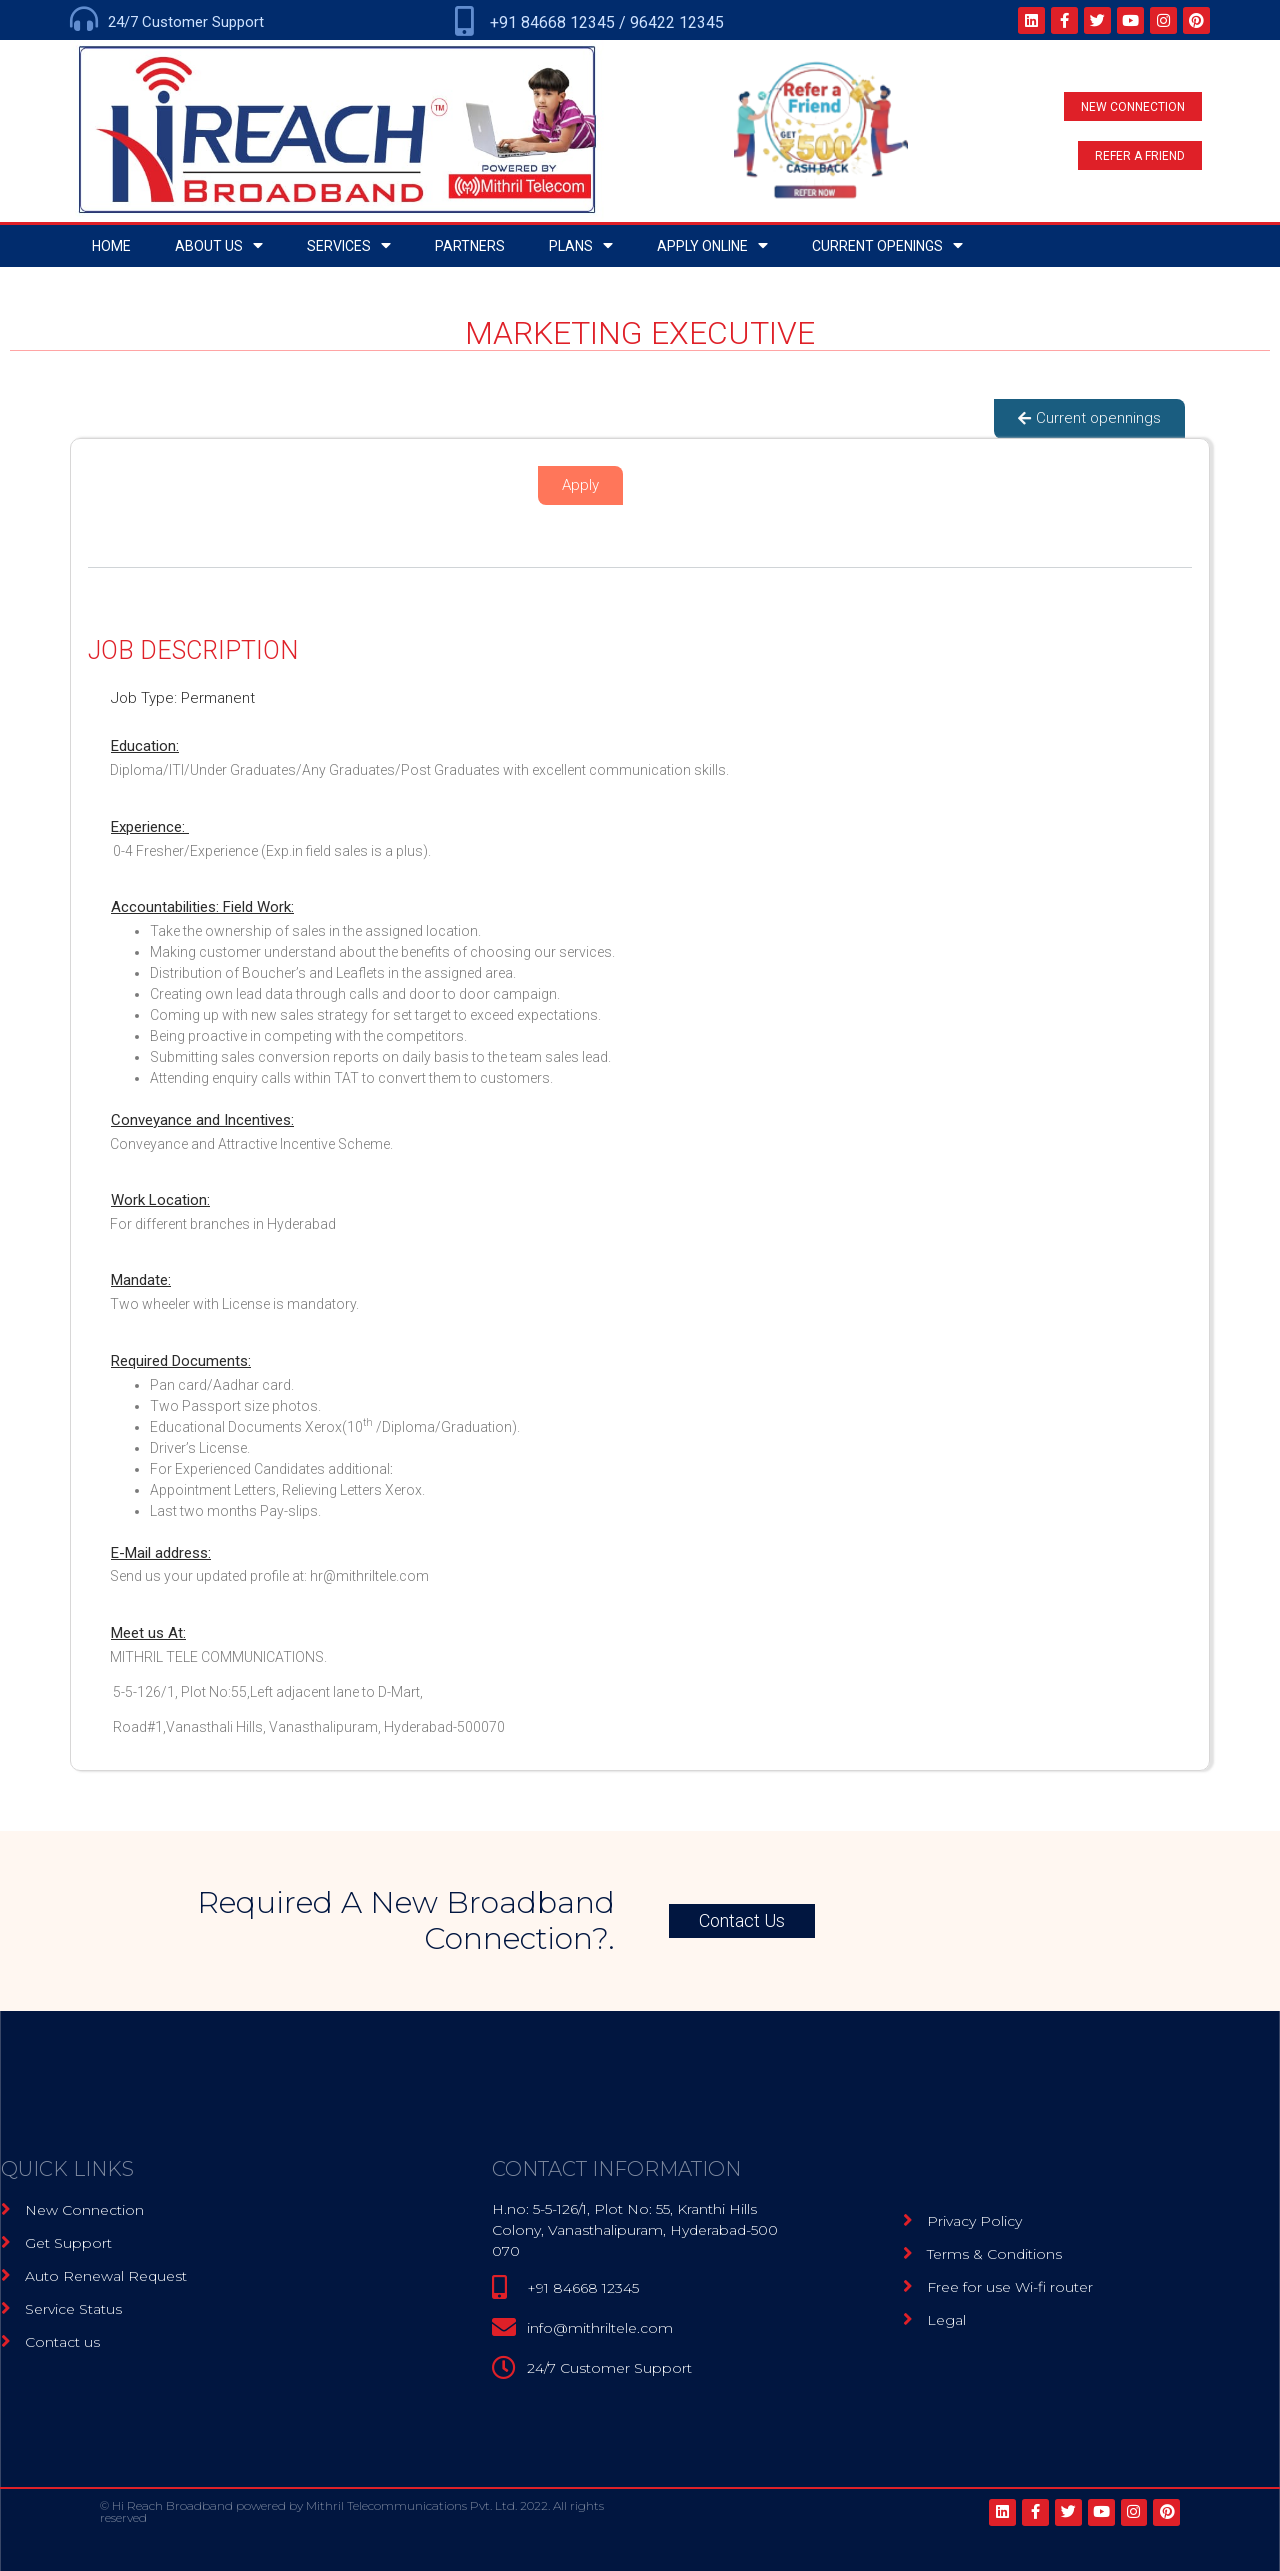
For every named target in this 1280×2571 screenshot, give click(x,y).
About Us (219, 245)
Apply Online (712, 245)
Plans (581, 245)
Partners (470, 246)
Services (349, 245)
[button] (1133, 106)
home (111, 246)
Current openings (887, 245)
